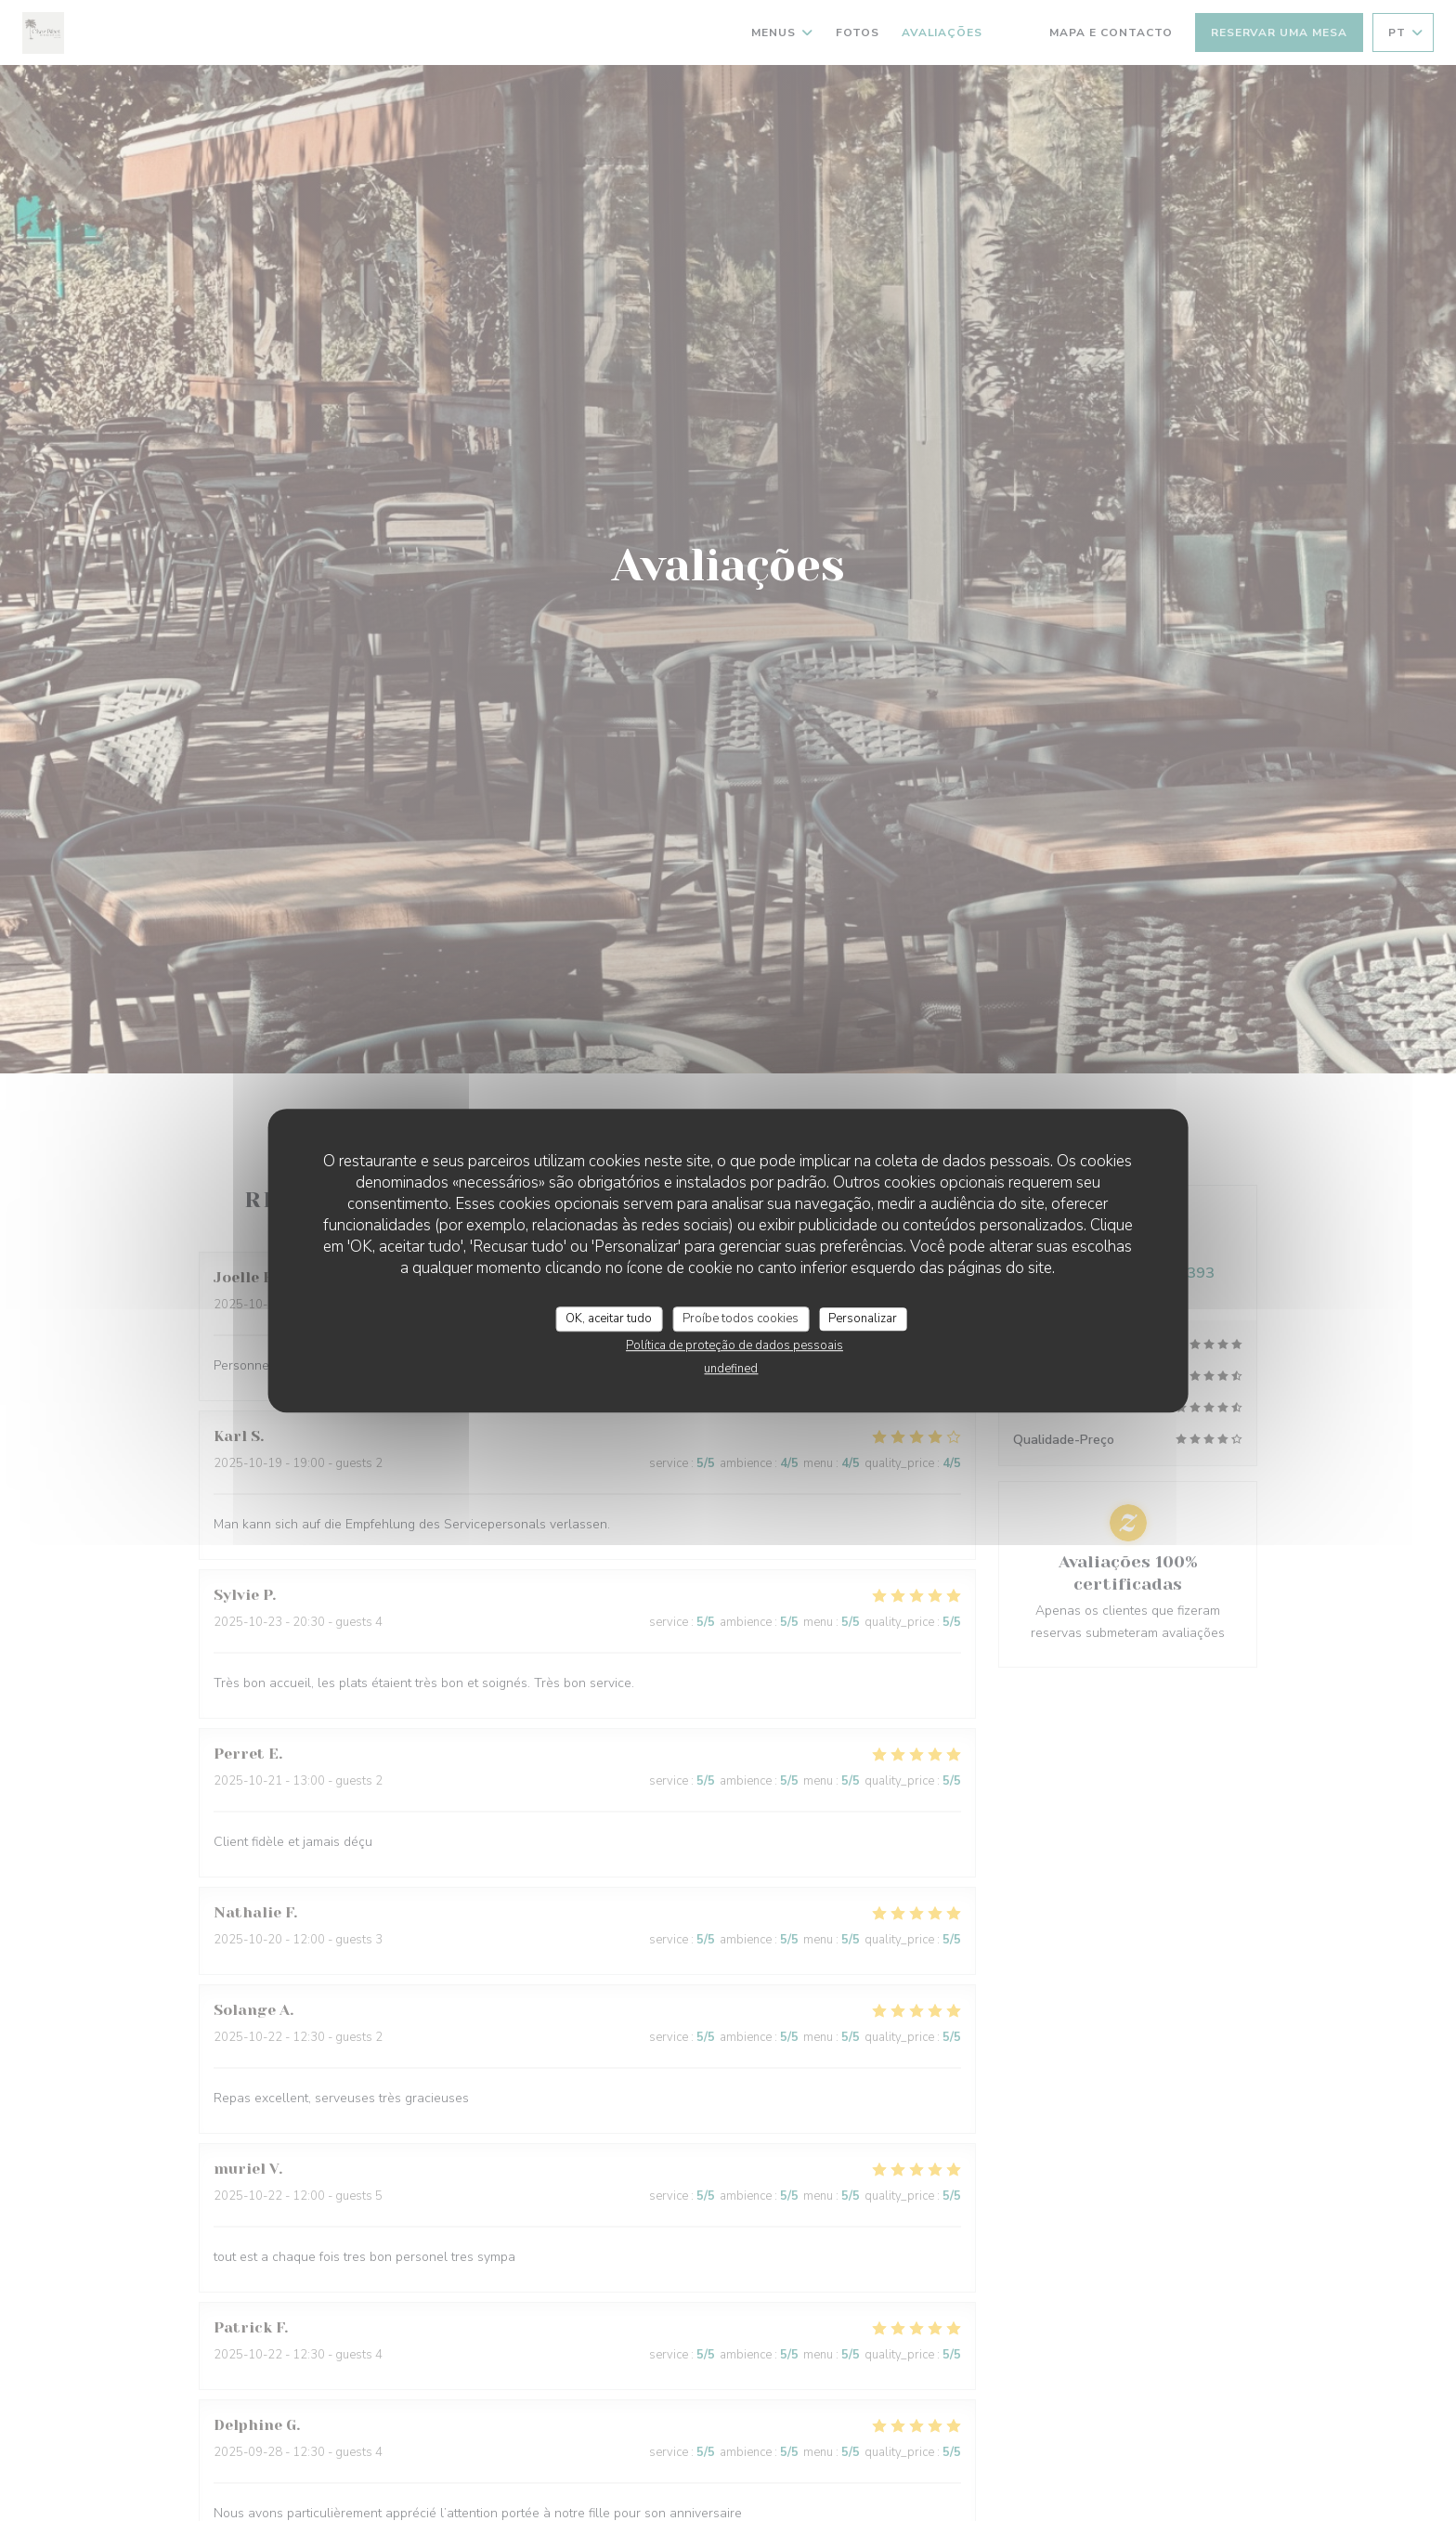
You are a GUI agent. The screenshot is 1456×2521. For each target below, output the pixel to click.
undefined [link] (731, 1368)
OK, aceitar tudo (609, 1318)
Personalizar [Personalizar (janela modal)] (862, 1318)
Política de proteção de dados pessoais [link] (734, 1345)
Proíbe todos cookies (740, 1318)
